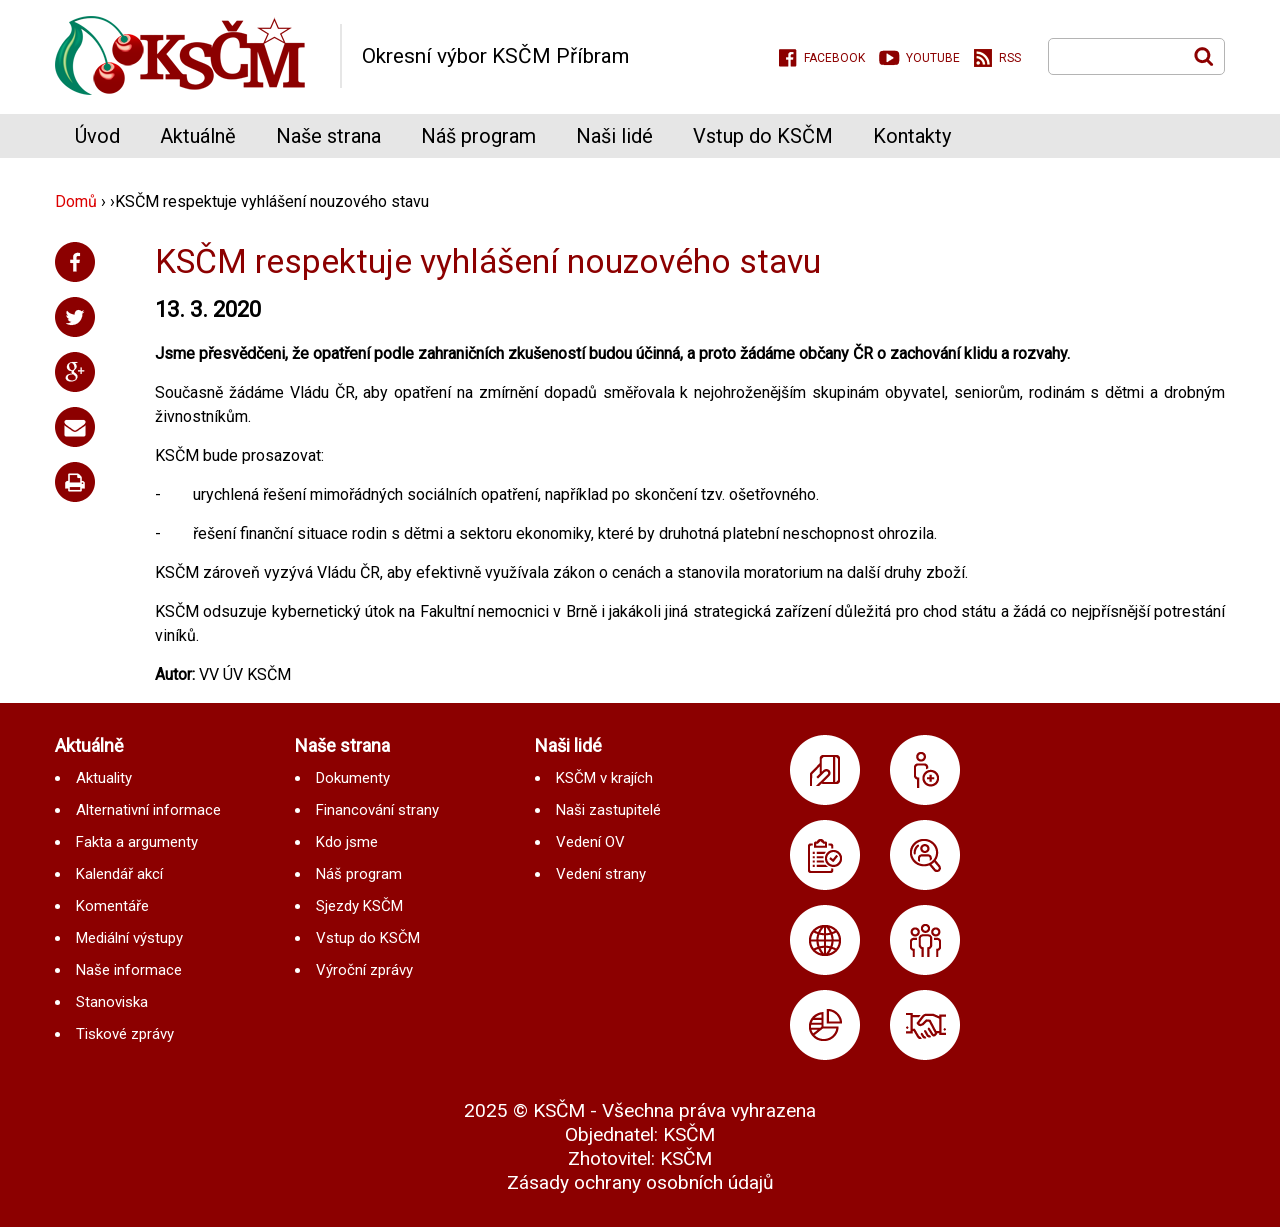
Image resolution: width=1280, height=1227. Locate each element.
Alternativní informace (148, 810)
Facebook (834, 58)
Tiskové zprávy (125, 1034)
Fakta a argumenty (137, 842)
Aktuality (104, 778)
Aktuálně (198, 136)
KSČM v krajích (604, 778)
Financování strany (377, 810)
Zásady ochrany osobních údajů (640, 1182)
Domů (76, 201)
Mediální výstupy (129, 938)
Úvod (97, 136)
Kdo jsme (347, 842)
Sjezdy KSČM (359, 906)
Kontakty (912, 136)
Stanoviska (112, 1002)
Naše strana (328, 136)
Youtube (933, 58)
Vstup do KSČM (763, 136)
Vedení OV (590, 842)
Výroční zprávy (364, 970)
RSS (1010, 58)
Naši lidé (614, 136)
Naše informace (129, 970)
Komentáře (112, 906)
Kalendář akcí (119, 874)
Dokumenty (353, 778)
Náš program (478, 136)
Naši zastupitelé (608, 810)
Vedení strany (601, 874)
